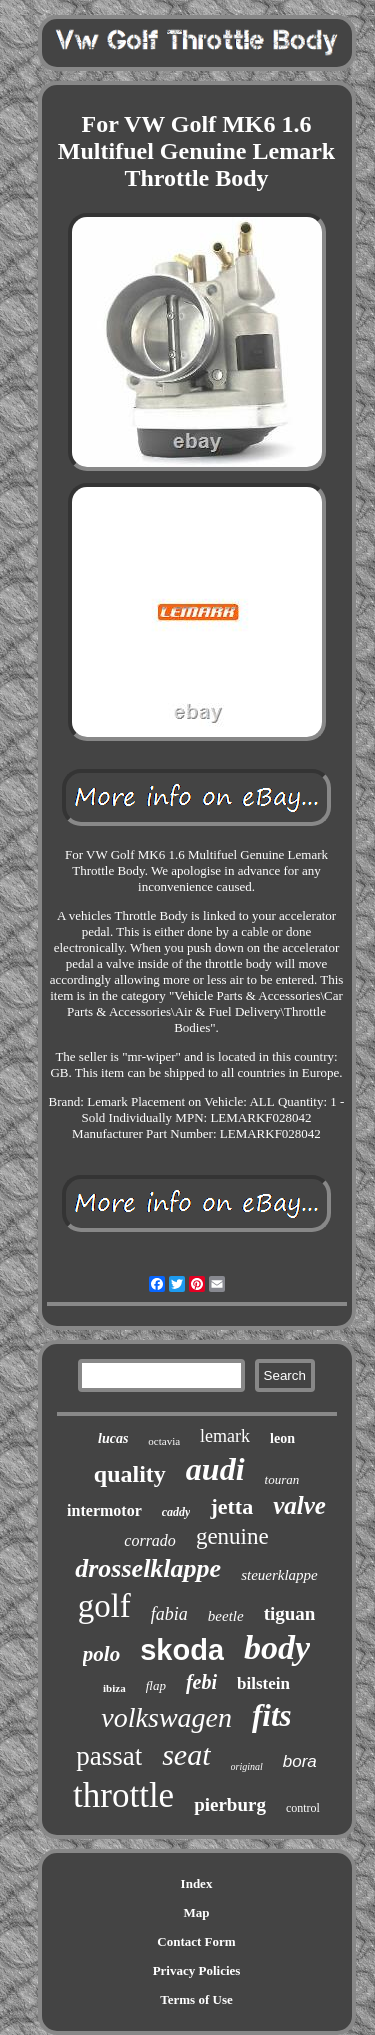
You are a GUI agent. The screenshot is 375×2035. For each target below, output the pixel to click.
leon (282, 1438)
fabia (169, 1614)
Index (197, 1883)
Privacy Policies (197, 1970)
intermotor (104, 1510)
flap (156, 1685)
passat (109, 1756)
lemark (225, 1436)
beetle (226, 1616)
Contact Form (196, 1941)
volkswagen (166, 1717)
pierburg (230, 1804)
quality (130, 1474)
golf (104, 1606)
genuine (232, 1536)
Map (197, 1912)
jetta (231, 1506)
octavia (164, 1441)
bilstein (263, 1683)
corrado (150, 1540)
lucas (113, 1438)
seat (186, 1754)
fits (272, 1715)
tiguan (290, 1613)
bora (300, 1761)
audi (215, 1469)
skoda (182, 1650)
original (247, 1766)
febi (201, 1682)
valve (299, 1505)
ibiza (114, 1688)
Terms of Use (196, 1999)
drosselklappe (148, 1568)
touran (282, 1479)
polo (101, 1654)
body (277, 1647)
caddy (176, 1512)
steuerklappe (279, 1575)
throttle (123, 1795)
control (303, 1808)
